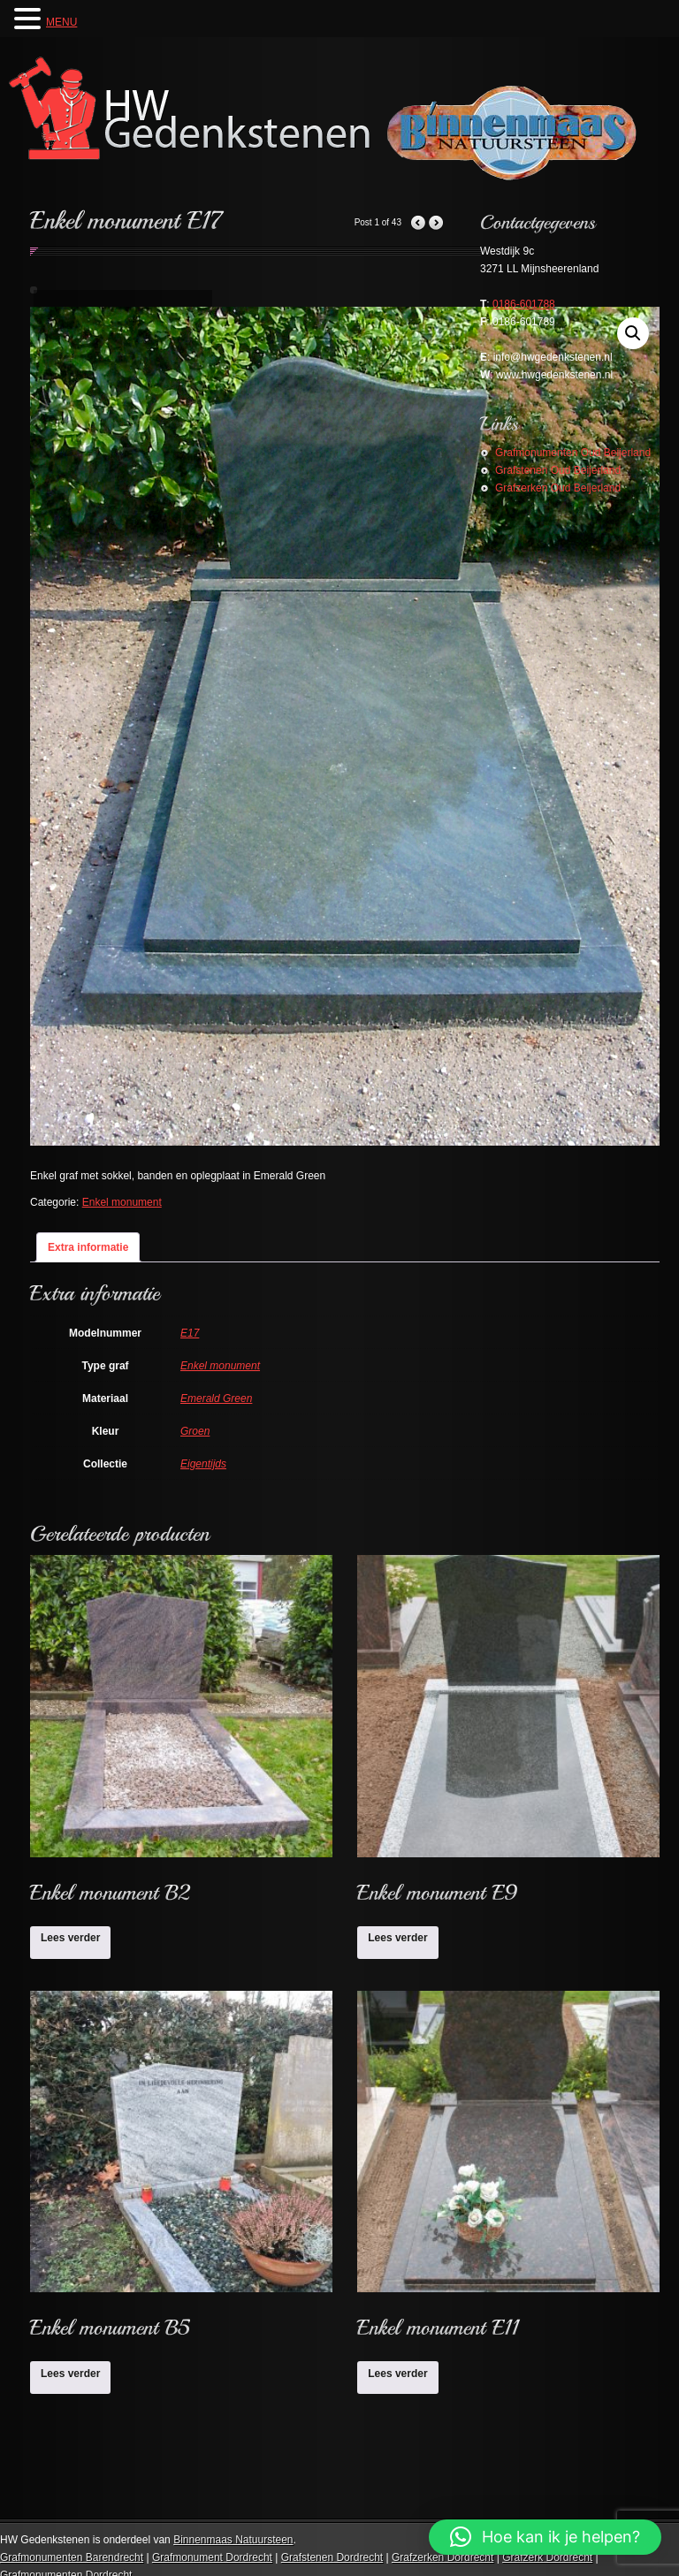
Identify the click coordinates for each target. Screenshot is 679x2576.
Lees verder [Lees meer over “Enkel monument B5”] (70, 2373)
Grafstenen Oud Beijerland (558, 470)
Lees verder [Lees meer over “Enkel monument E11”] (397, 2373)
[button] (545, 2537)
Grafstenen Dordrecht (332, 2557)
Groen (195, 1431)
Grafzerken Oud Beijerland (558, 488)
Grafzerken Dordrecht (442, 2557)
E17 (189, 1333)
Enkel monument (122, 1202)
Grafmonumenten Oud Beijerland (573, 452)
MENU (61, 22)
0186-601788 (523, 304)
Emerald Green (216, 1398)
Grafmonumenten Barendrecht (71, 2557)
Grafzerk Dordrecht (547, 2557)
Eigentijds (203, 1464)
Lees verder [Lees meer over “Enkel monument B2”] (70, 1938)
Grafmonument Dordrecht (212, 2557)
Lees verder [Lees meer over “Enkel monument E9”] (397, 1938)
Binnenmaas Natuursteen (233, 2540)
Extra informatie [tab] (88, 1247)
